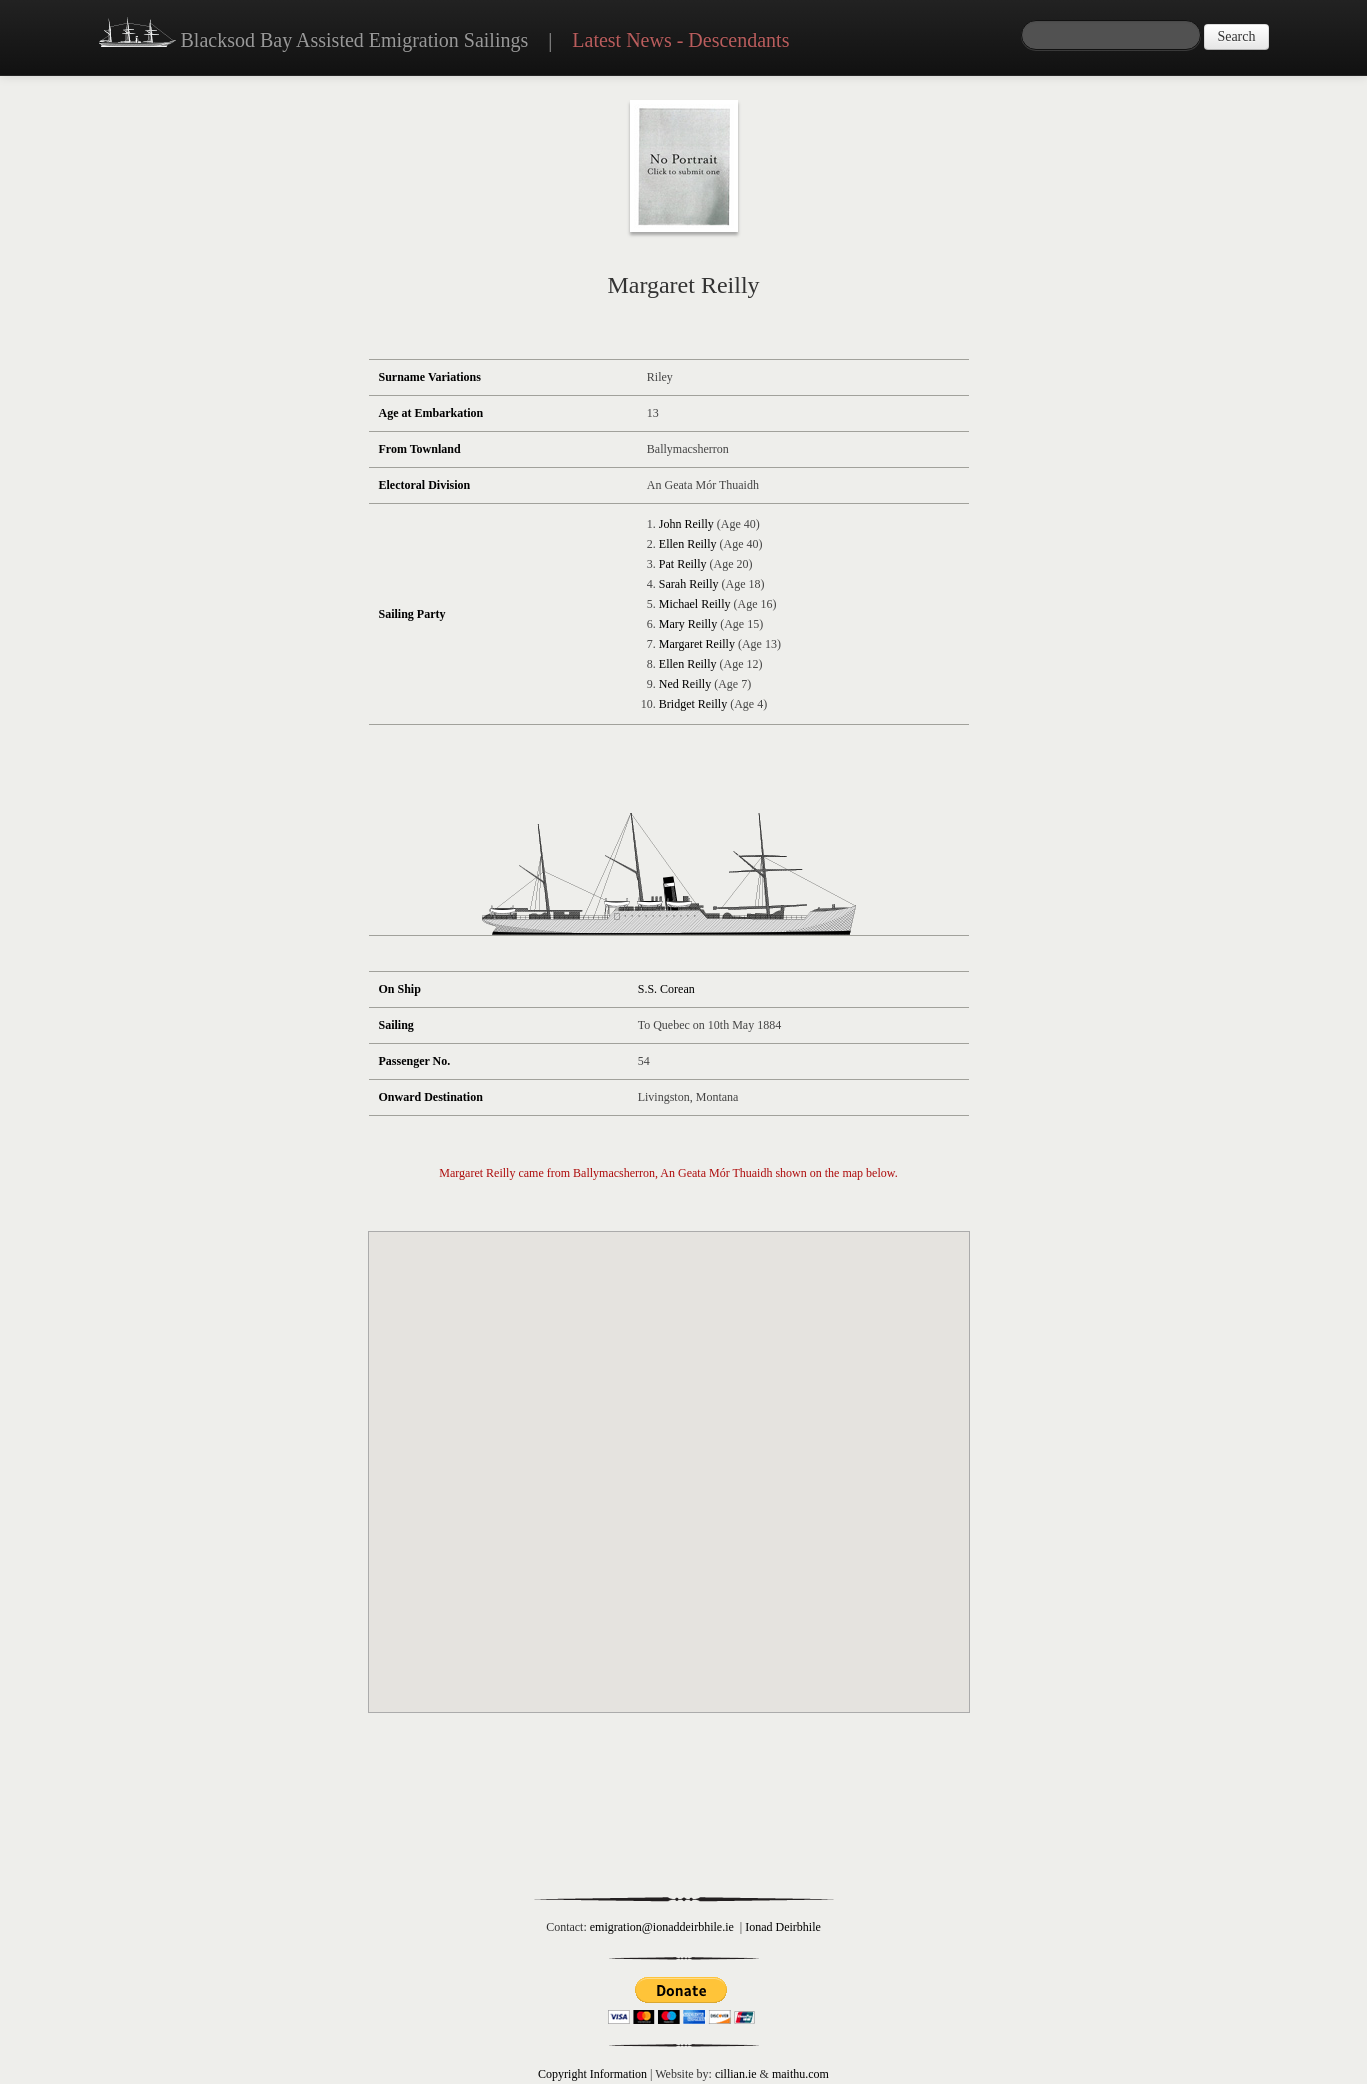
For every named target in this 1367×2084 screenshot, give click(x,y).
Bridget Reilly (693, 704)
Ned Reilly (685, 684)
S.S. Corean (666, 989)
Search (1236, 36)
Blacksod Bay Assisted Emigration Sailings (314, 35)
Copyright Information (592, 2074)
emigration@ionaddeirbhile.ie (662, 1927)
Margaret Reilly (697, 644)
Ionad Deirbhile (783, 1927)
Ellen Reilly (688, 544)
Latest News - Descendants (680, 40)
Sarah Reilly (689, 584)
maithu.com (800, 2074)
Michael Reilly (695, 604)
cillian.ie (736, 2074)
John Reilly (686, 524)
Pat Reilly (683, 564)
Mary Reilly (688, 624)
